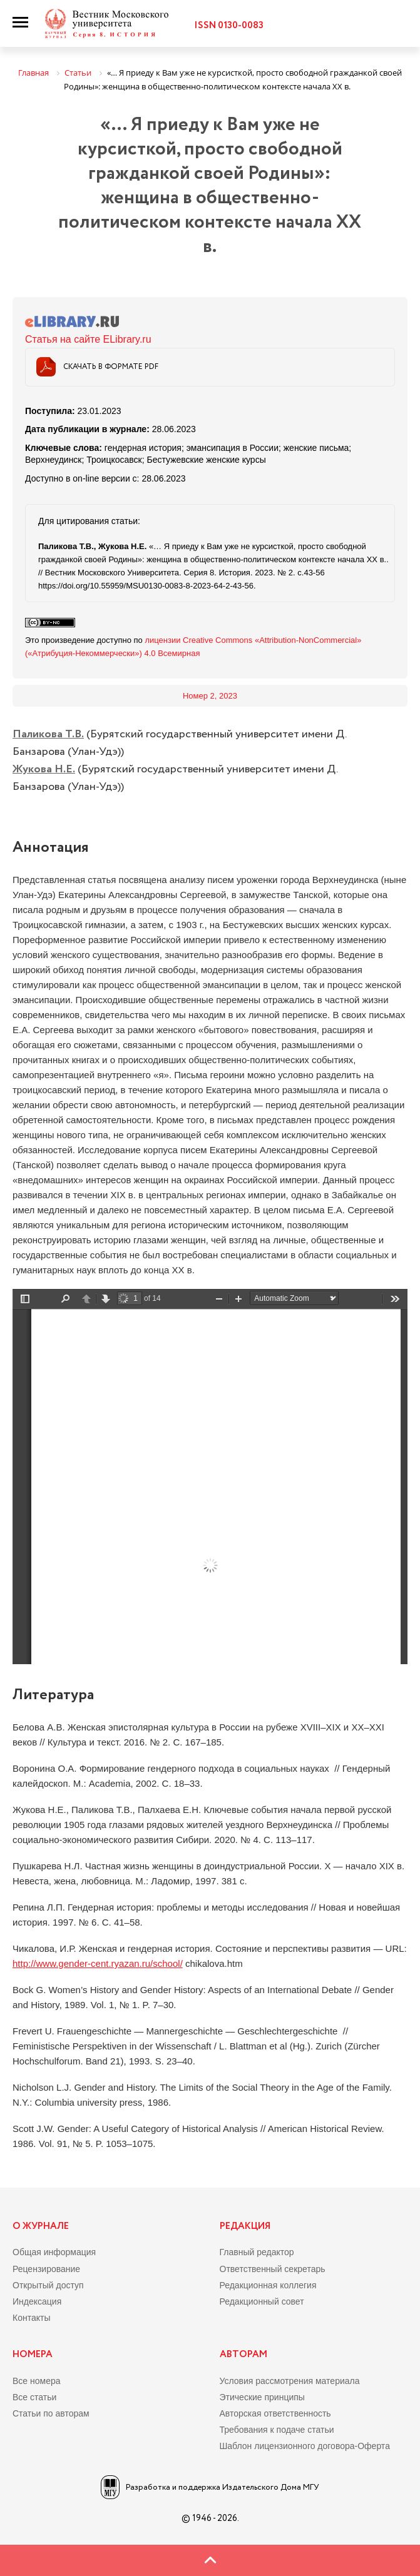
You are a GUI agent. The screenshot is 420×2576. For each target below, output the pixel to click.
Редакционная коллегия (268, 2285)
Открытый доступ (48, 2285)
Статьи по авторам (51, 2413)
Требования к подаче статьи (277, 2430)
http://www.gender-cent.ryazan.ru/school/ (98, 1963)
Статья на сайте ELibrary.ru (88, 339)
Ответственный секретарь (272, 2269)
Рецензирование (46, 2269)
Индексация (37, 2301)
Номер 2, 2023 (210, 695)
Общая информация (54, 2252)
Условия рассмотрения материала (290, 2381)
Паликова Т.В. (48, 734)
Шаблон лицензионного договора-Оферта (305, 2446)
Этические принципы (262, 2397)
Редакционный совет (262, 2301)
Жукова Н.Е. (44, 769)
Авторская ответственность (275, 2413)
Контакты (31, 2318)
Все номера (37, 2381)
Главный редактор (257, 2252)
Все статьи (34, 2397)
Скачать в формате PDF (110, 366)
